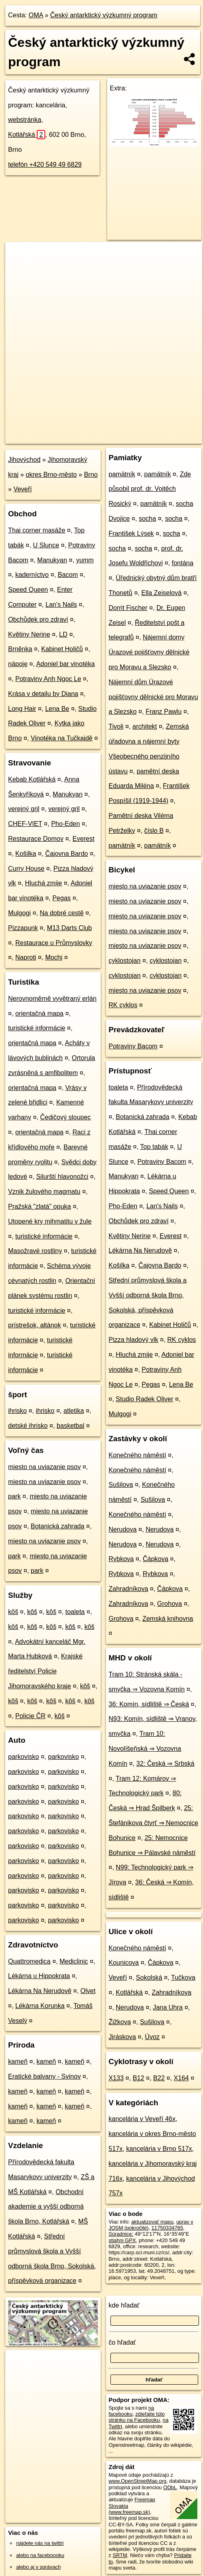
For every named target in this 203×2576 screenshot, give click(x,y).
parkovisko (23, 1756)
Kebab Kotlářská (31, 779)
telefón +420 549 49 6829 (45, 164)
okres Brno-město (51, 474)
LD (63, 634)
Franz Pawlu (164, 711)
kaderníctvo (32, 574)
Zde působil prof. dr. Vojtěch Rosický (150, 489)
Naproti (25, 957)
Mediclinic (73, 1961)
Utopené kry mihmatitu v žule (49, 1221)
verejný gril (23, 808)
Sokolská (149, 1977)
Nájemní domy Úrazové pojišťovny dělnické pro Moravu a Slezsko (149, 652)
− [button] (19, 268)
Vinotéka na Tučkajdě (62, 738)
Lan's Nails (61, 604)
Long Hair (22, 708)
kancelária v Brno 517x (159, 2148)
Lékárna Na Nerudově (40, 1990)
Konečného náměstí (137, 1455)
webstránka (24, 119)
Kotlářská (26, 134)
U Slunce (46, 545)
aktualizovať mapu (152, 2222)
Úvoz (152, 2036)
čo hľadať (122, 2342)
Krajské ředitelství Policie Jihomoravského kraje (45, 1671)
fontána (182, 563)
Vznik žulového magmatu (44, 1191)
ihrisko (17, 1410)
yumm (85, 560)
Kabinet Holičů (62, 649)
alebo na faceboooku (40, 2555)
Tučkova (183, 1977)
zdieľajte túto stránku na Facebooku (137, 2417)
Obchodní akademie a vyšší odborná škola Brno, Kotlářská (46, 2206)
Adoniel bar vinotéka (65, 663)
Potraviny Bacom (133, 1046)
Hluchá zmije (43, 883)
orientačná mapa (39, 1013)
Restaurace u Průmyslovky (53, 942)
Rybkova (121, 1558)
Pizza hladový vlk (134, 1339)
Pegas (61, 898)
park (14, 1496)
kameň (17, 2061)
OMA (36, 15)
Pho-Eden (65, 823)
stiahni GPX (122, 2240)
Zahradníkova (128, 1588)
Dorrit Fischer (128, 607)
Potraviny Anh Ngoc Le (48, 678)
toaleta (75, 1611)
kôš (13, 1611)
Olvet (87, 1990)
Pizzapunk (23, 927)
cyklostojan (125, 960)
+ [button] (19, 255)
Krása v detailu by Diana (43, 693)
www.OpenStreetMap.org (138, 2481)
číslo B (154, 830)
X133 (116, 2078)
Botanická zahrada (58, 1526)
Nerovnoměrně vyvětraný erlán (52, 998)
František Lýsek (131, 533)
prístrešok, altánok (34, 1325)
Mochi (54, 957)
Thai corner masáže (36, 530)
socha (147, 518)
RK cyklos (123, 1005)
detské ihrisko (28, 1425)
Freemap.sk (106, 430)
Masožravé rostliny (35, 1250)
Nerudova (123, 1529)
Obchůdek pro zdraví (38, 619)
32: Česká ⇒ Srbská (165, 1763)
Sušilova (121, 1484)
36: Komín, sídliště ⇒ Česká (149, 1704)
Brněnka (20, 649)
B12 (138, 2078)
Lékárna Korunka (40, 2005)
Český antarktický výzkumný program (103, 15)
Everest (83, 838)
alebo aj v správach (38, 2567)
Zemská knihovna (167, 1618)
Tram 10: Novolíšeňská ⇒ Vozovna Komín (145, 1748)
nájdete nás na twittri (39, 2543)
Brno (91, 474)
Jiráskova (122, 2036)
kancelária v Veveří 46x (142, 2118)
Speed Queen (28, 589)
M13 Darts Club (69, 927)
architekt (145, 726)
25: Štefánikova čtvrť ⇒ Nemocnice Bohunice (154, 1823)
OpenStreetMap (64, 430)
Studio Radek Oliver (144, 1399)
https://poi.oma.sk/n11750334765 (43, 437)
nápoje (17, 663)
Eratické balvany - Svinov (44, 2076)
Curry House (26, 868)
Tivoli (116, 726)
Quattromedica (29, 1961)
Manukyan (52, 560)
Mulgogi (19, 913)
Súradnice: (121, 2234)
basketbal (71, 1425)
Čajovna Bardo (66, 853)
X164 (181, 2078)
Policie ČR (30, 1715)
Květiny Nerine (29, 634)
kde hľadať (124, 2305)
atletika (73, 1410)
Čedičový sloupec (65, 1117)
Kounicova (124, 1962)
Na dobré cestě (62, 913)
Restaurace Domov (35, 838)
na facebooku (131, 2411)
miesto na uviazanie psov (44, 1466)
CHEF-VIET (25, 823)
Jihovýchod (24, 459)
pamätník (122, 474)
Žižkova (120, 2021)
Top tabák (154, 1146)
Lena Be (57, 708)
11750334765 (167, 2228)
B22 (159, 2078)
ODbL (170, 2487)
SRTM (119, 2555)
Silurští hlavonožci (62, 1176)
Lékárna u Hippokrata (39, 1975)
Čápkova (155, 1558)
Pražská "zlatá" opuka (39, 1206)
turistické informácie (36, 1028)
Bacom (68, 574)
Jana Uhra (168, 2007)
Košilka (25, 853)
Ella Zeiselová (161, 592)
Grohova (169, 1603)
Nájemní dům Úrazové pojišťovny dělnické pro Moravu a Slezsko (153, 697)
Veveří (22, 489)
